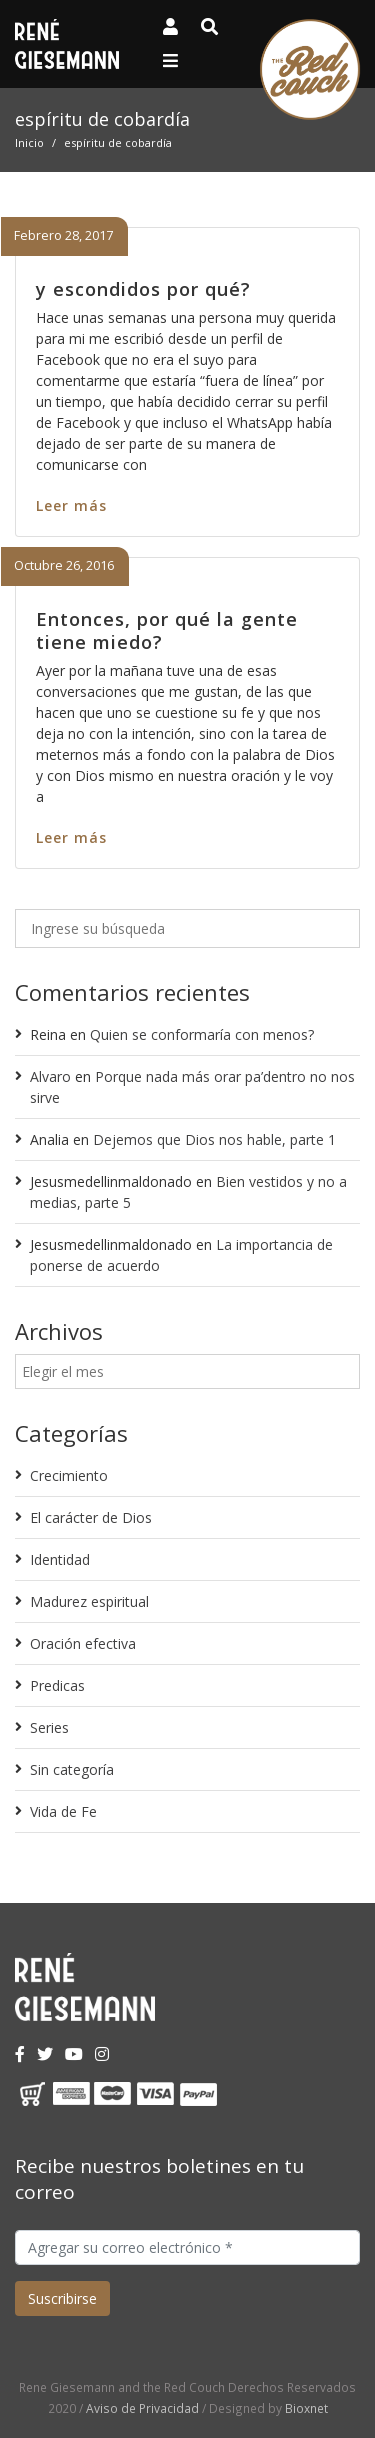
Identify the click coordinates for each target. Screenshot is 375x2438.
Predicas (57, 1685)
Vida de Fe (63, 1811)
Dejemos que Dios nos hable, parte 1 (214, 1139)
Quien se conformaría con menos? (202, 1034)
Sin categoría (72, 1769)
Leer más (71, 505)
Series (49, 1727)
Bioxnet (306, 2408)
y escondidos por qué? (143, 289)
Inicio (29, 142)
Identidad (60, 1559)
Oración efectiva (83, 1643)
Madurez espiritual (89, 1601)
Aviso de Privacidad (142, 2408)
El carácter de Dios (91, 1517)
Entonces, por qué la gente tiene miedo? (167, 630)
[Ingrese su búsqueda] (187, 928)
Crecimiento (69, 1475)
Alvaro (50, 1076)
